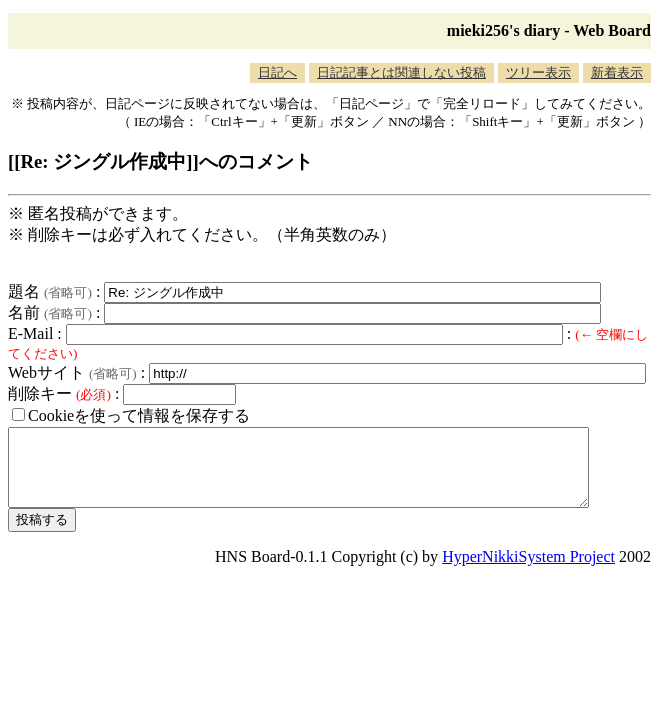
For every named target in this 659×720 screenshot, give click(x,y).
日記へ (277, 72)
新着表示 (617, 72)
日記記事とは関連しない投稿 (401, 72)
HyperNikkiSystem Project (528, 571)
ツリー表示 (538, 72)
